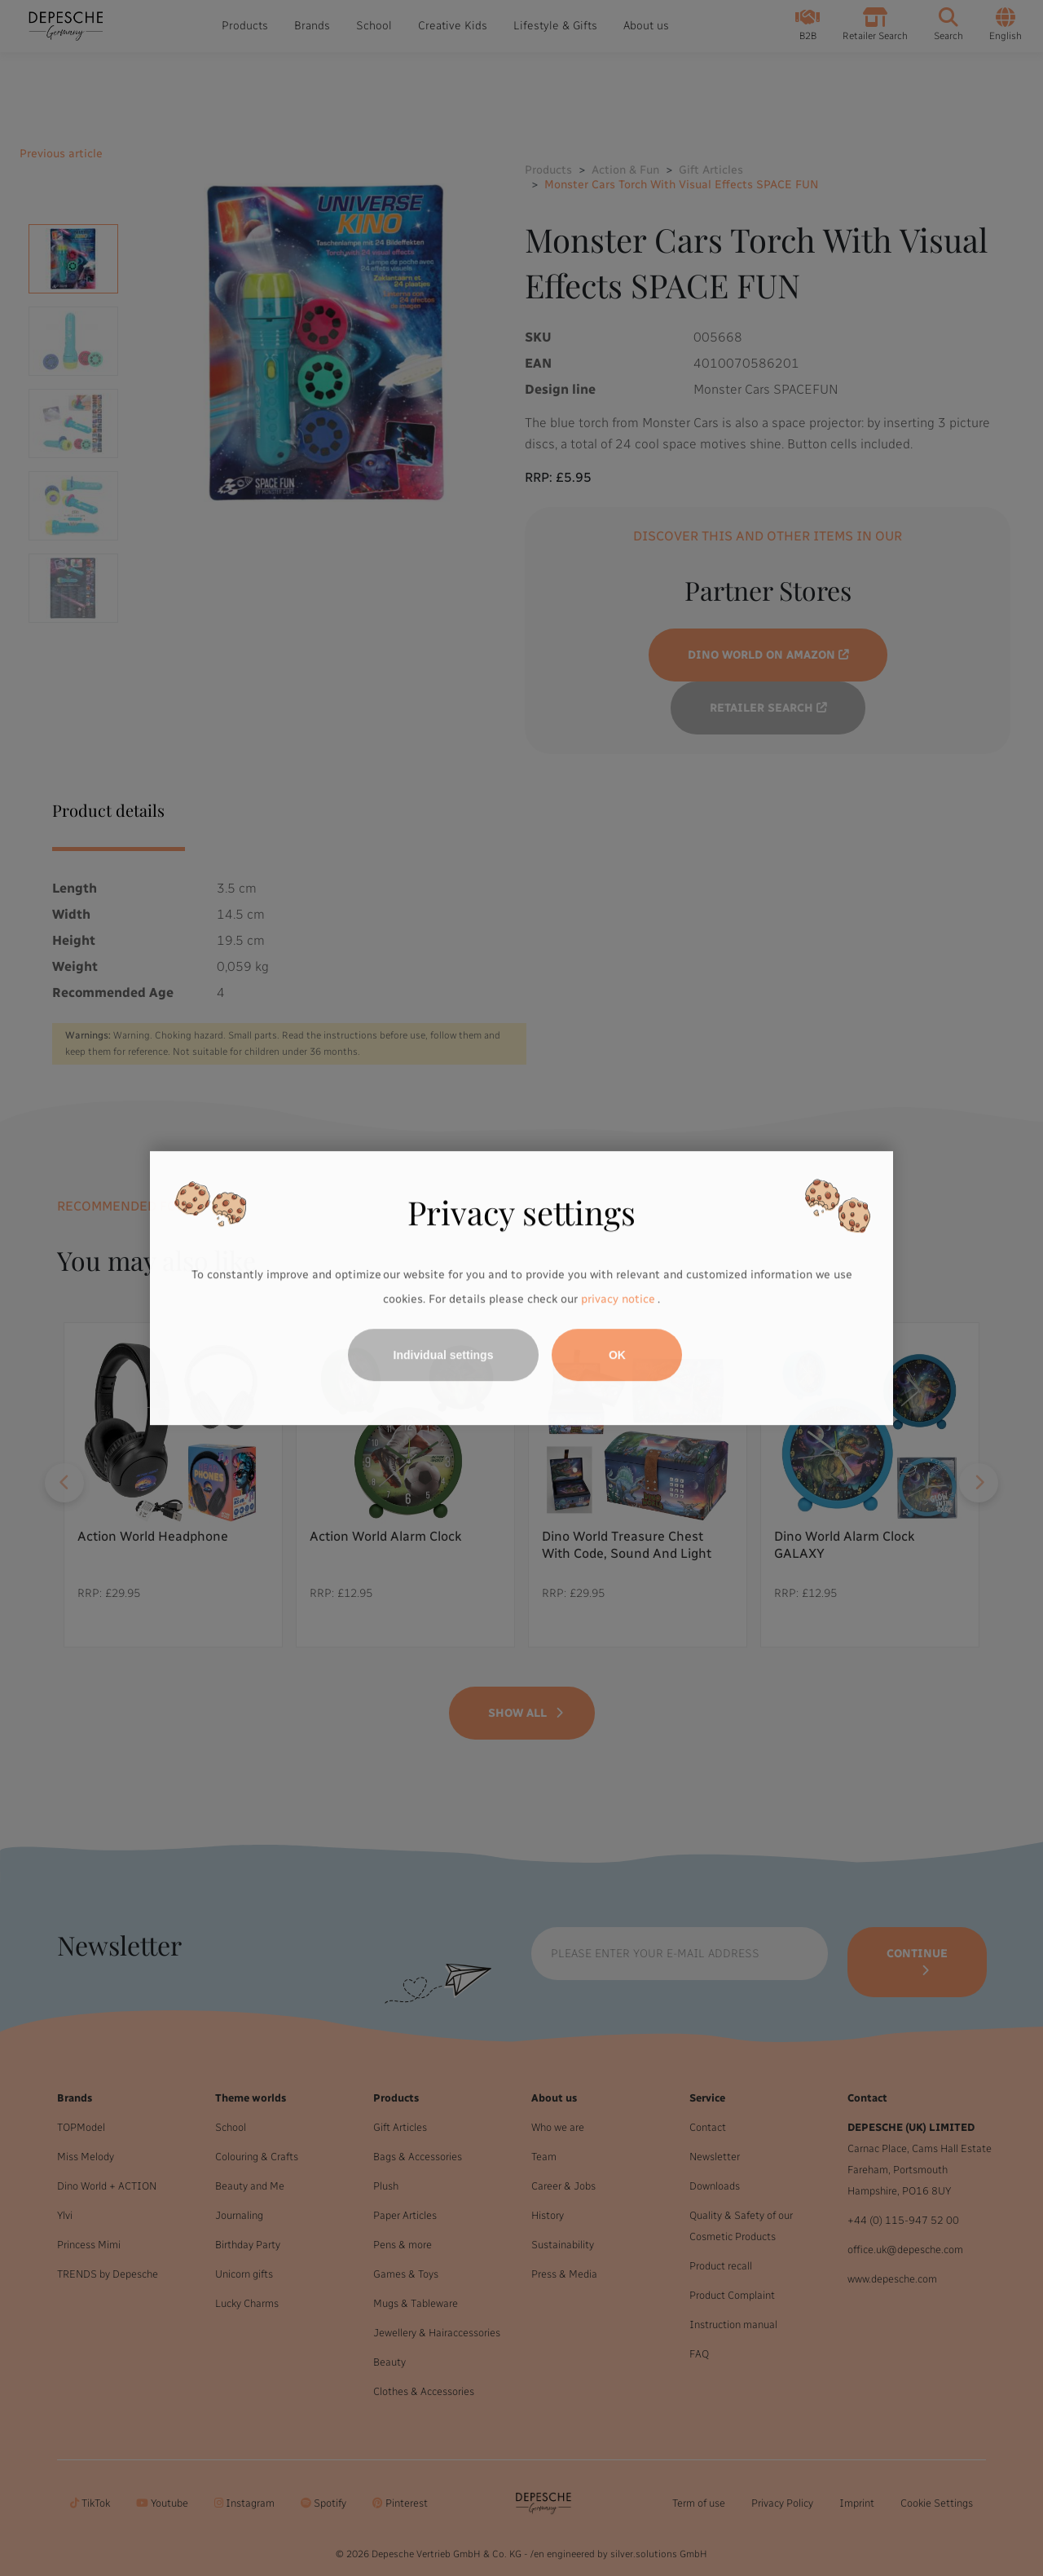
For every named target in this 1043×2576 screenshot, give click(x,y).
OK (617, 1354)
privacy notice (617, 1299)
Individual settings (444, 1354)
